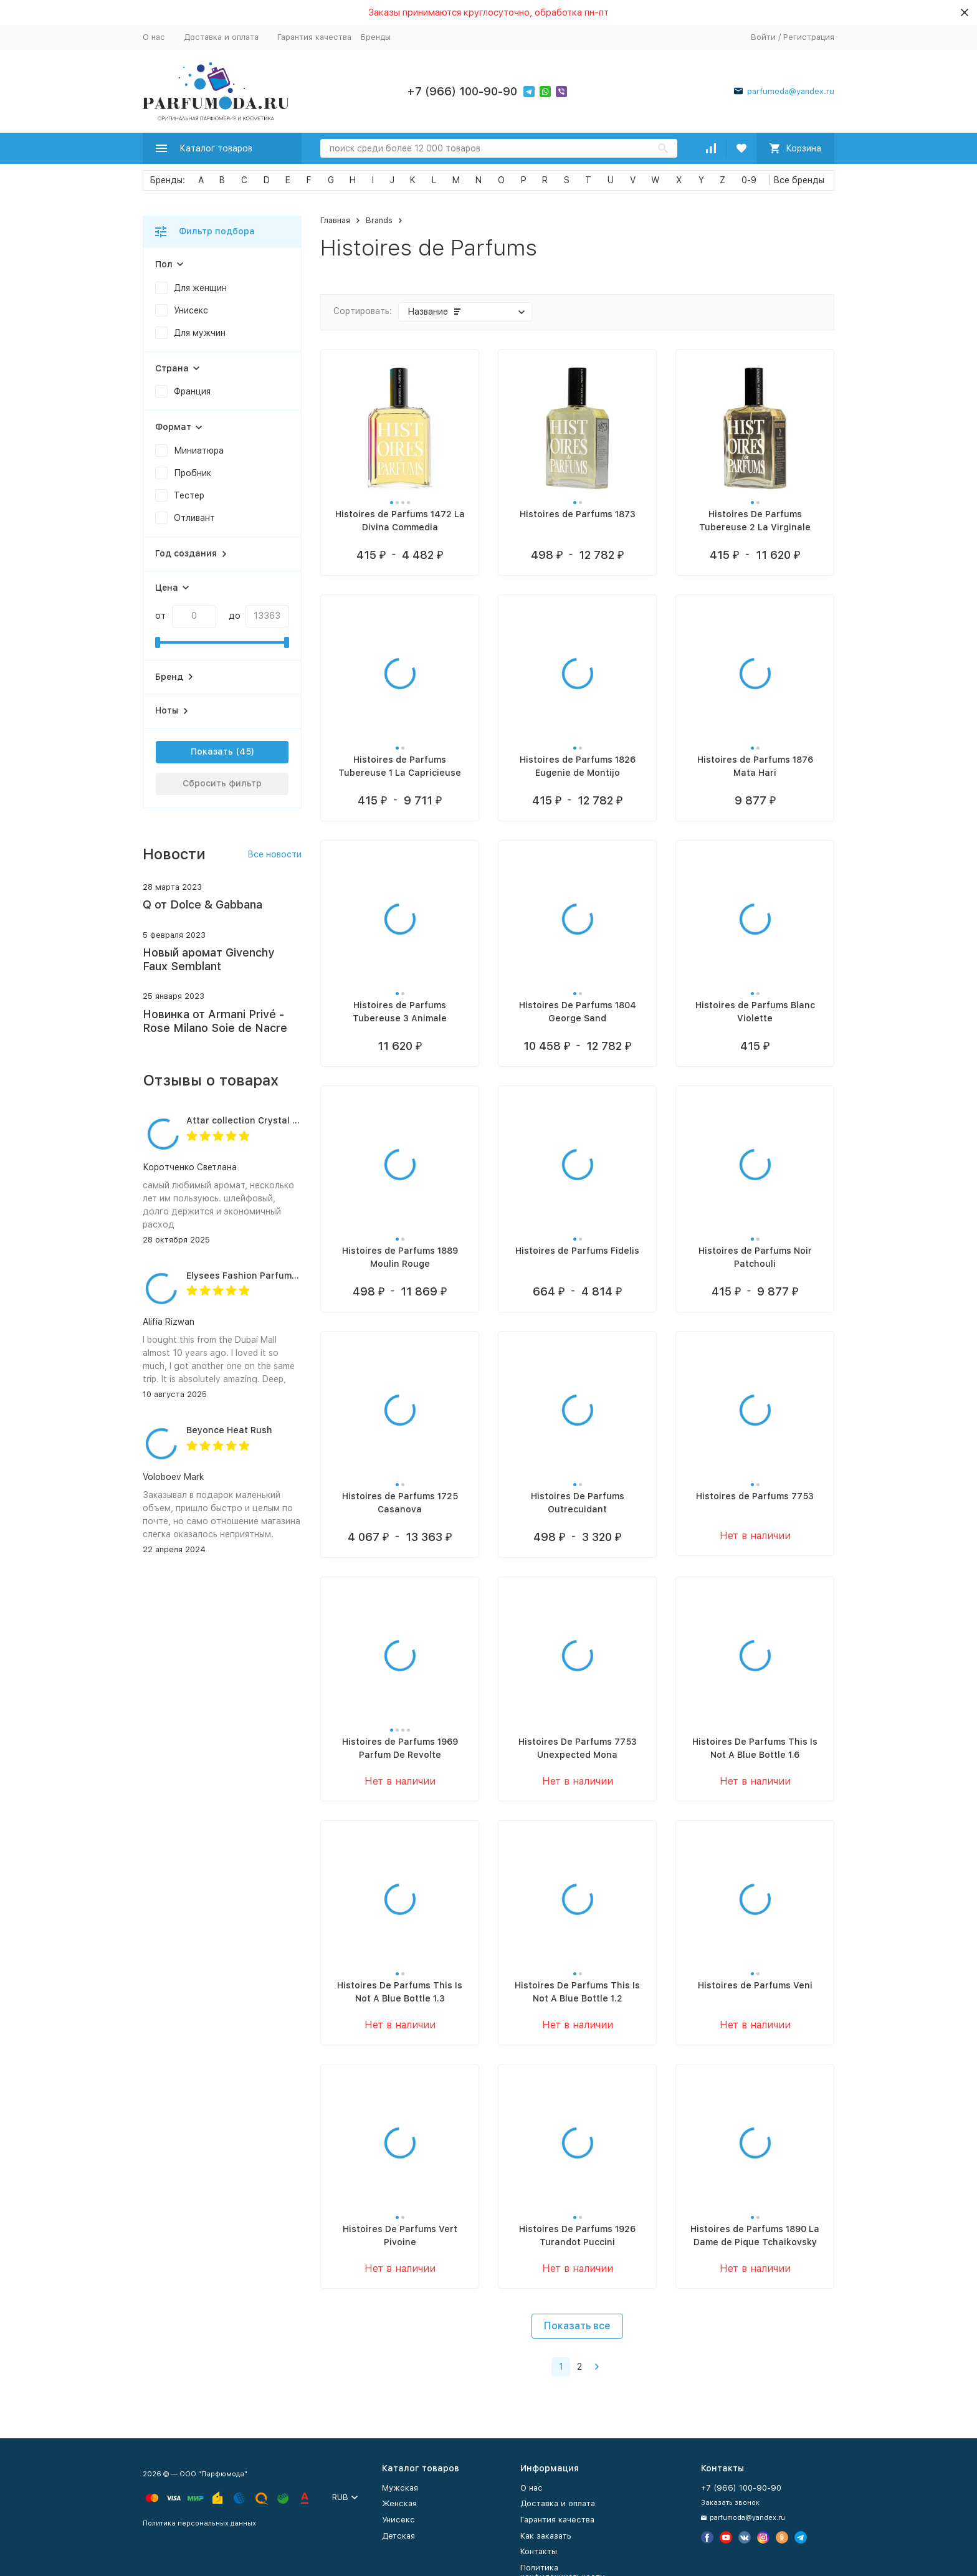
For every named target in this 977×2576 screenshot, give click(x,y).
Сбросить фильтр (222, 783)
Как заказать (545, 2535)
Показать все (577, 2326)
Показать (212, 751)
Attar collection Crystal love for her (265, 1120)
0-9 (748, 180)
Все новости (274, 854)
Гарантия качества (314, 37)
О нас (154, 37)
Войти (763, 37)
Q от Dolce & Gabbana (202, 904)
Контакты (538, 2551)
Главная (335, 220)
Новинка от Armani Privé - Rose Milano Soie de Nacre (215, 1021)
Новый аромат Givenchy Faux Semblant (208, 959)
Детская (398, 2535)
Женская (399, 2503)
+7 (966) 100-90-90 (462, 91)
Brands (379, 220)
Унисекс (398, 2519)
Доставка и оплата (221, 37)
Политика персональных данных (199, 2523)
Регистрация (808, 37)
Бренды (376, 37)
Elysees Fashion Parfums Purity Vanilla (272, 1276)
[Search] (498, 148)
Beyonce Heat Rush (229, 1430)
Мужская (400, 2488)
